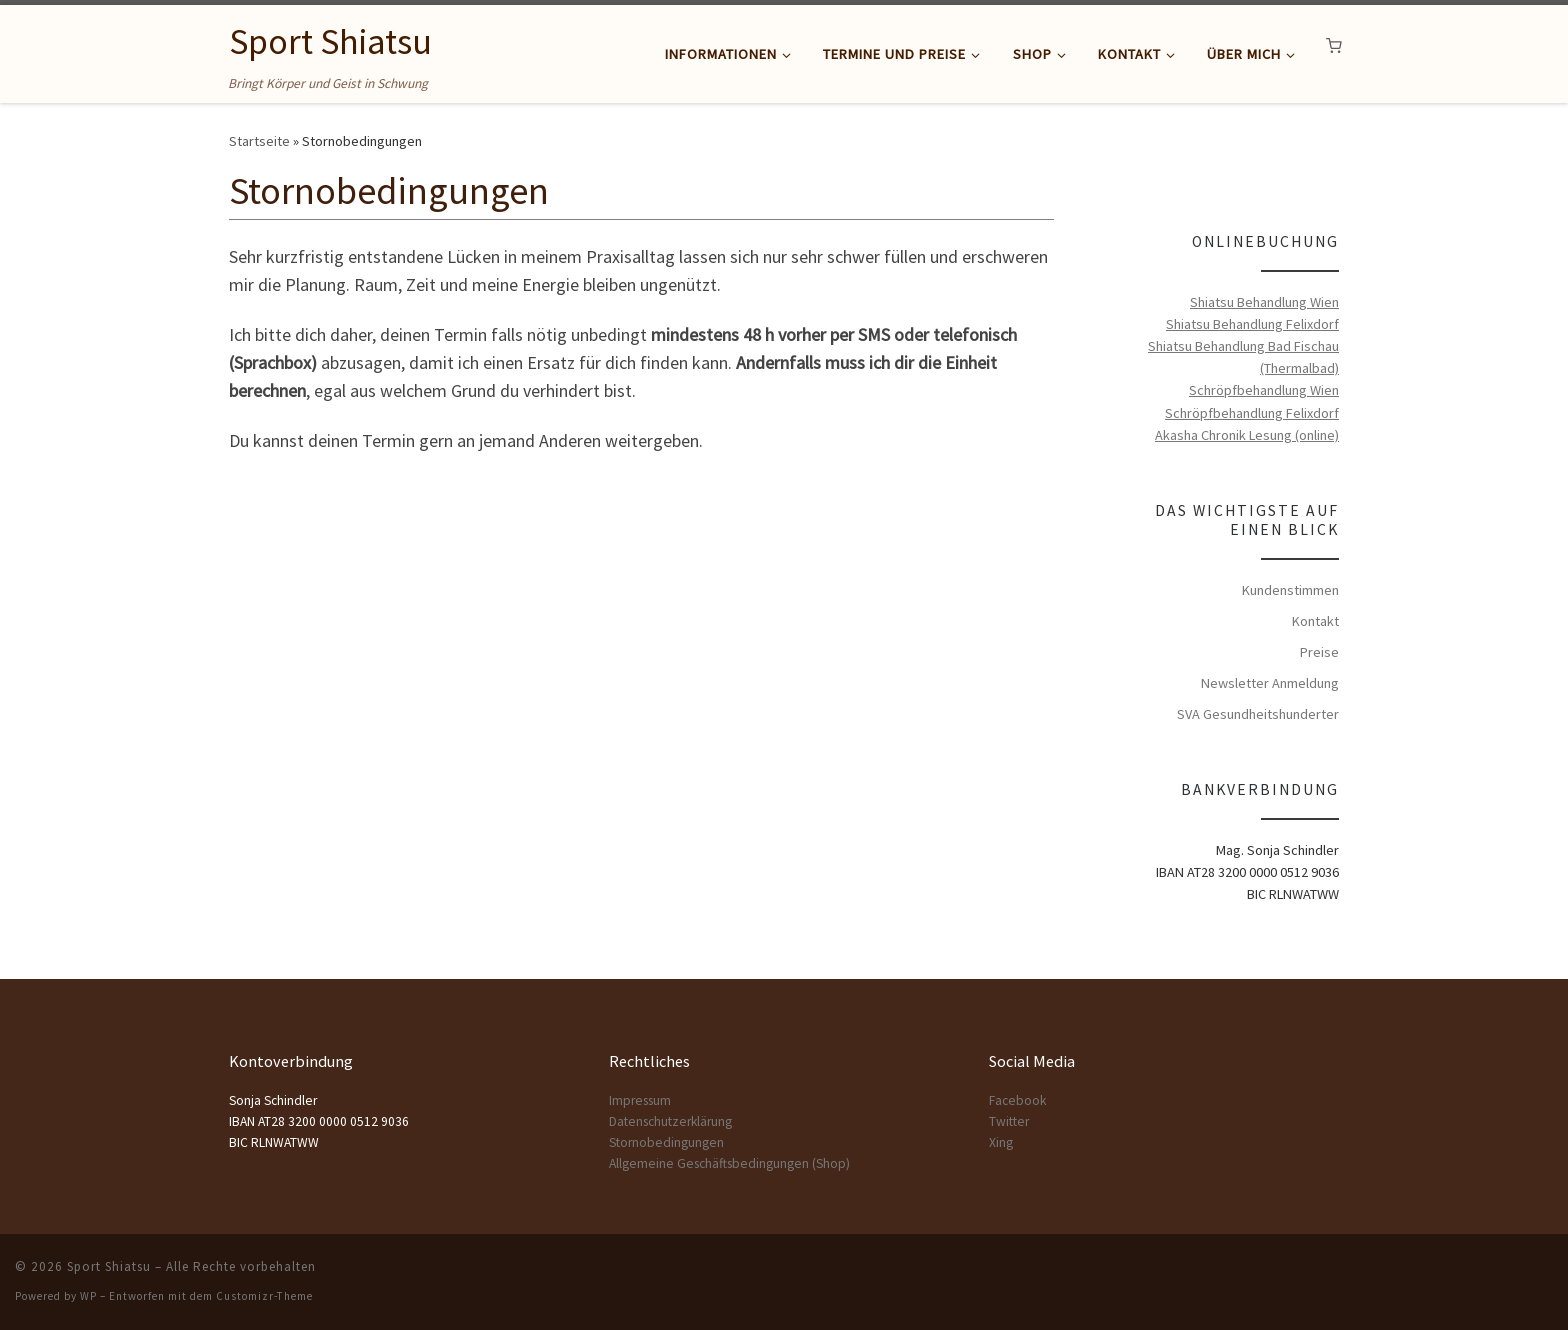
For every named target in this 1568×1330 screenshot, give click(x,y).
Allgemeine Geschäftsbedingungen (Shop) (729, 1163)
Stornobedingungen (666, 1142)
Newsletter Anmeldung (1270, 683)
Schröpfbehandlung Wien (1264, 390)
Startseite (259, 141)
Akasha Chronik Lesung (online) (1247, 435)
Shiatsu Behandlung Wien (1264, 302)
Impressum (640, 1100)
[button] (1334, 46)
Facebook (1017, 1100)
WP (88, 1296)
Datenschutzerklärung (670, 1121)
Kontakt (1315, 621)
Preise (1319, 652)
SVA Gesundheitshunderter (1258, 714)
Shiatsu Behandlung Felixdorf (1252, 324)
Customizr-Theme (264, 1296)
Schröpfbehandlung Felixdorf (1252, 413)
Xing (1001, 1142)
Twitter (1009, 1121)
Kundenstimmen (1290, 590)
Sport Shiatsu (109, 1266)
